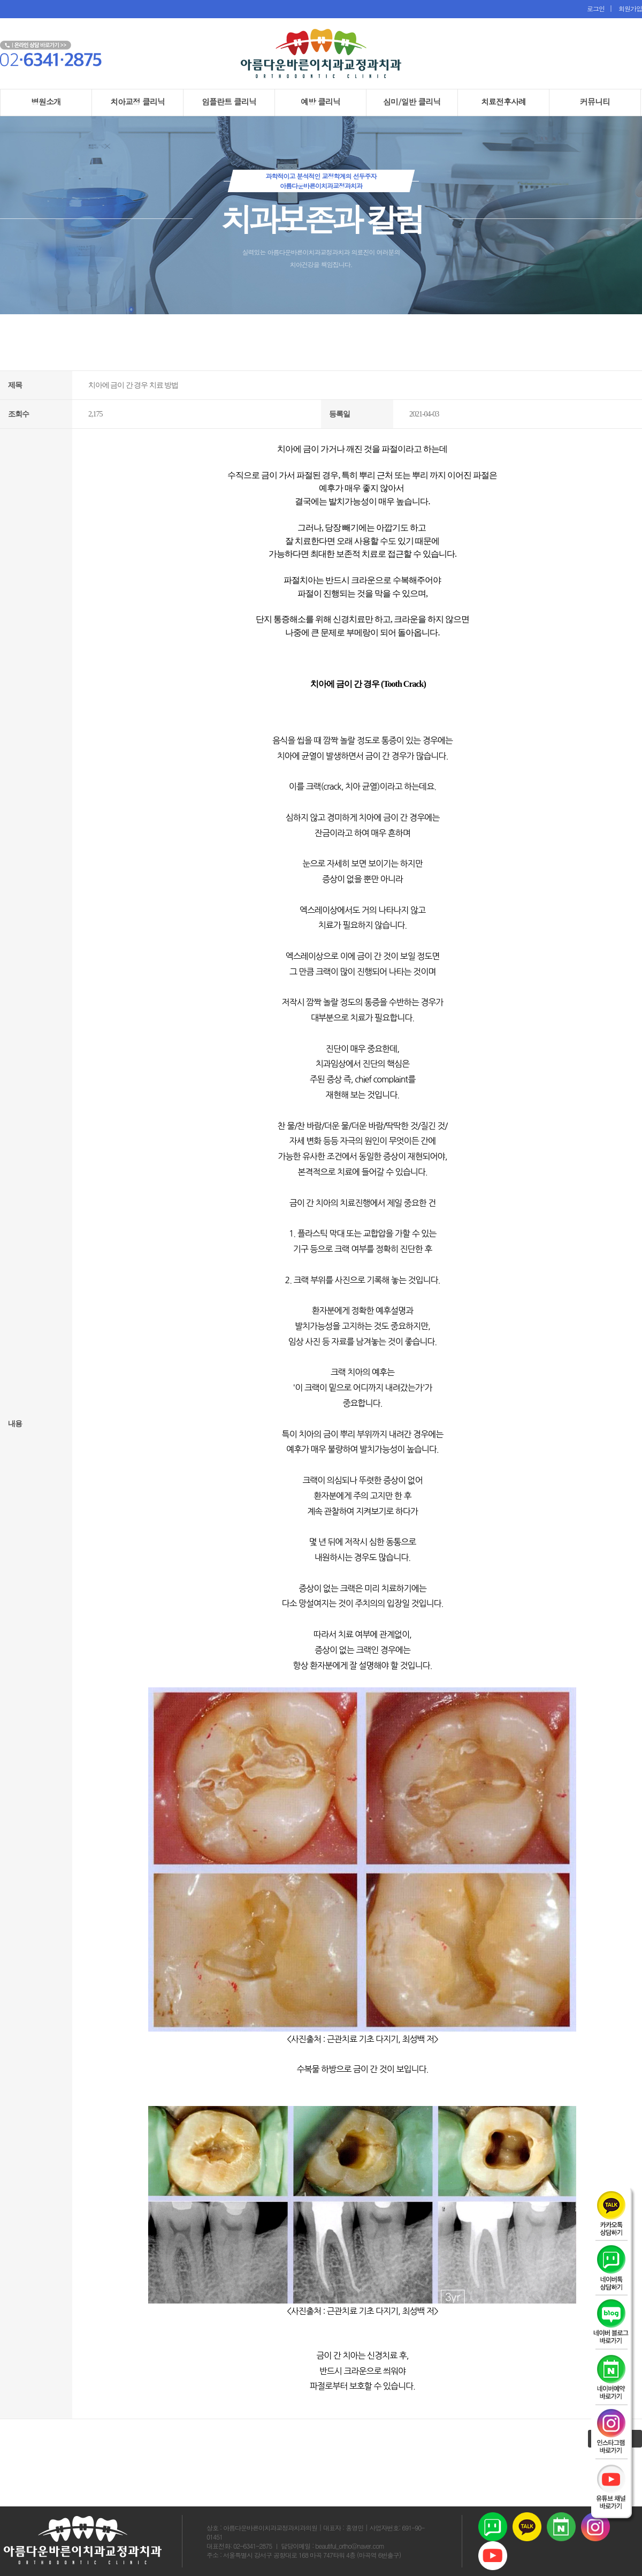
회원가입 (628, 8)
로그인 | (600, 8)
